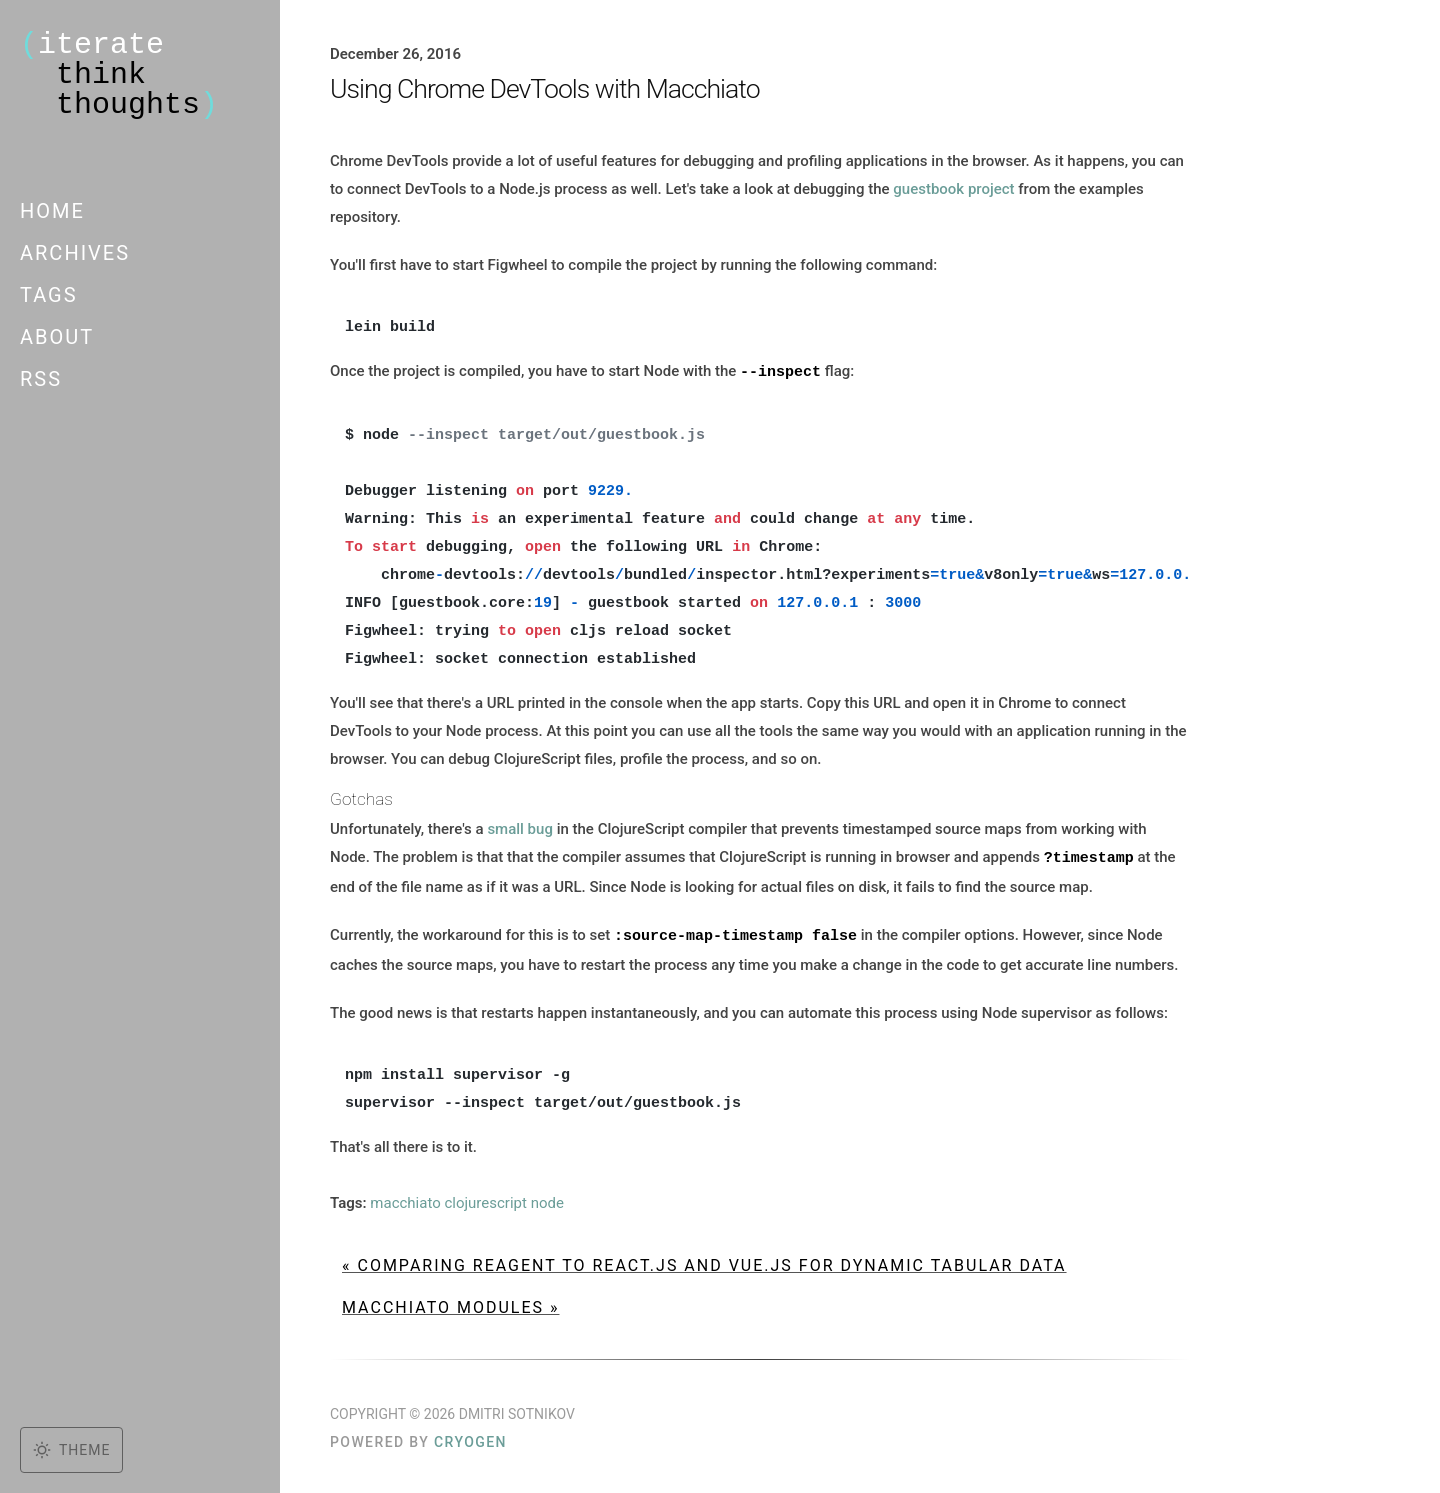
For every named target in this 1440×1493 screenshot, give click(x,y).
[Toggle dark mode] (71, 1450)
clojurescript (485, 1200)
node (547, 1200)
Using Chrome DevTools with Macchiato (545, 89)
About (57, 337)
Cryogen (470, 1439)
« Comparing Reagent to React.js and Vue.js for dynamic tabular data (704, 1262)
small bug (520, 828)
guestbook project (953, 189)
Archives (75, 253)
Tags (49, 295)
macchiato (405, 1200)
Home (52, 211)
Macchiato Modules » (450, 1304)
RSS (41, 379)
